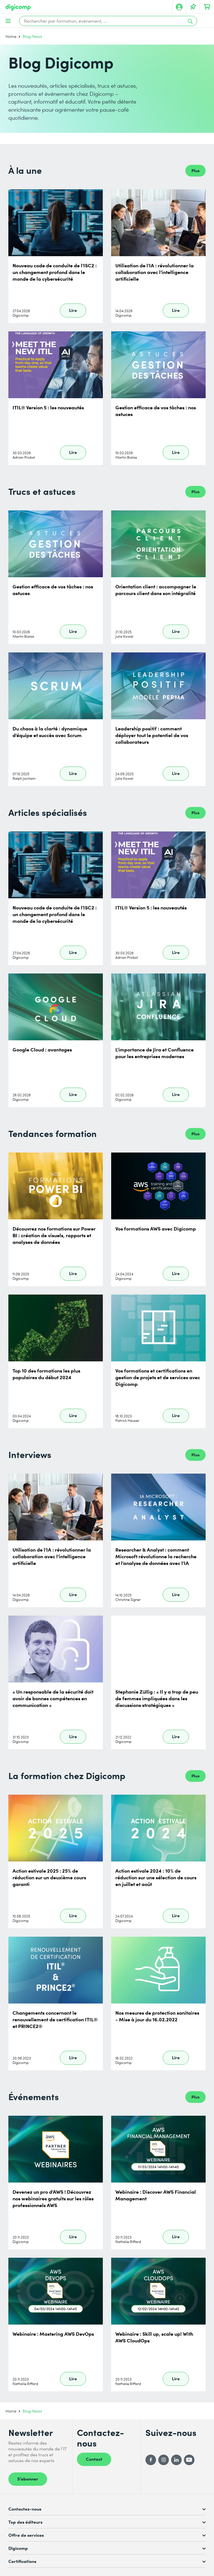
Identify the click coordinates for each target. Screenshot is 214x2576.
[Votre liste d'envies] (193, 7)
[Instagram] (163, 2460)
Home (11, 36)
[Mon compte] (179, 7)
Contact (94, 2459)
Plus (195, 170)
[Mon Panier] (207, 7)
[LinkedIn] (176, 2460)
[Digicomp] (18, 7)
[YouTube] (189, 2460)
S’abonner (27, 2478)
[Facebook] (150, 2460)
